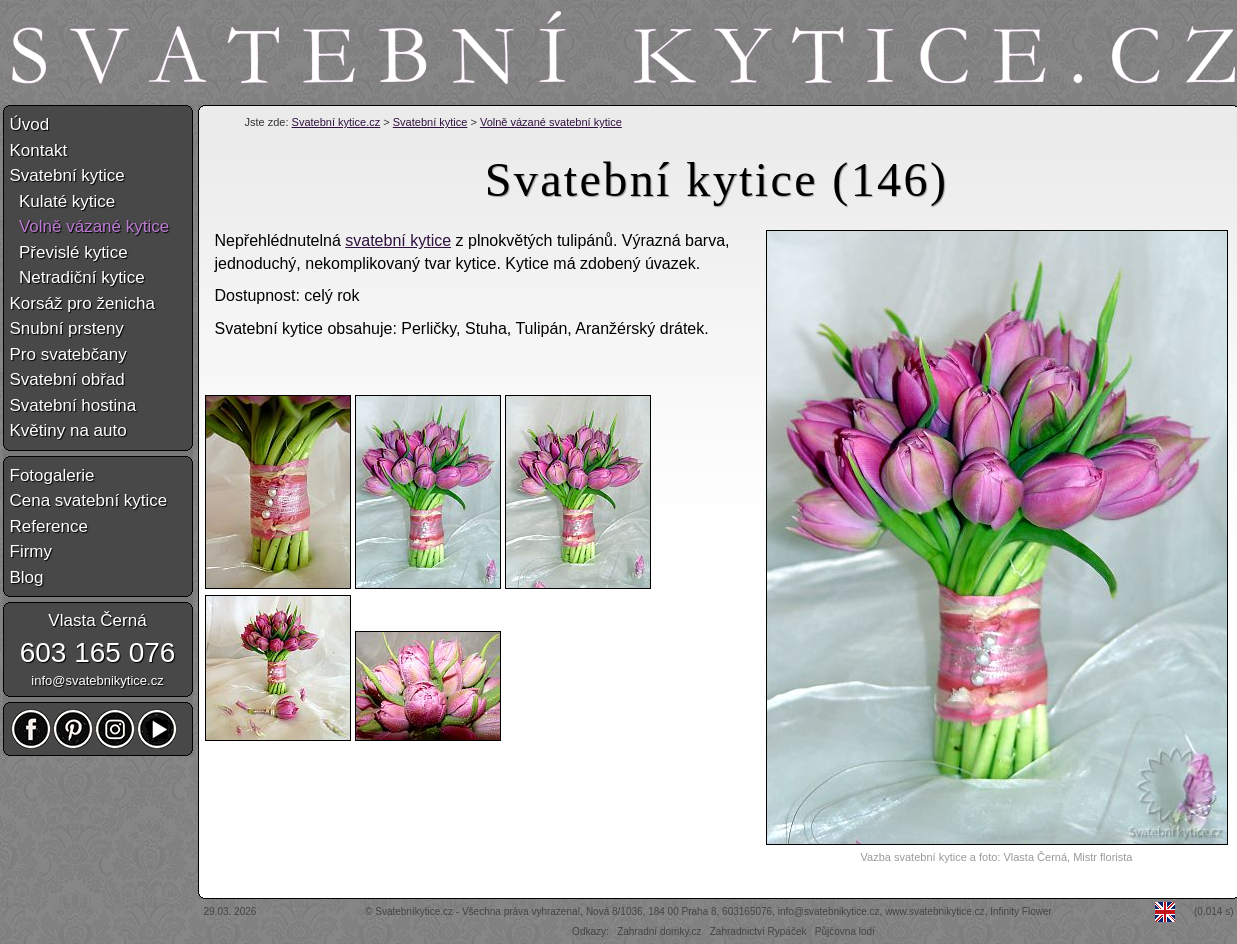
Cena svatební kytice (89, 500)
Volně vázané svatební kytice (551, 122)
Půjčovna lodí (845, 931)
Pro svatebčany (68, 354)
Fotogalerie (52, 475)
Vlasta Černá (97, 620)
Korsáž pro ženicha (83, 303)
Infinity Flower (1021, 911)
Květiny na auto (68, 430)
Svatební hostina (73, 405)
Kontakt (39, 150)
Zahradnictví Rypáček (758, 931)
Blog (27, 577)
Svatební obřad (67, 379)
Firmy (31, 551)
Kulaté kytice (63, 201)
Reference (49, 526)
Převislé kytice (69, 252)
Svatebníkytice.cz (414, 911)
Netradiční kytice (77, 277)
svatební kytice (398, 240)
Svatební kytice (430, 122)
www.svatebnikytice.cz (934, 911)
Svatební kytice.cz (336, 122)
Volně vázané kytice (90, 226)
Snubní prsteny (67, 328)
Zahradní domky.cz (659, 931)
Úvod (30, 124)
